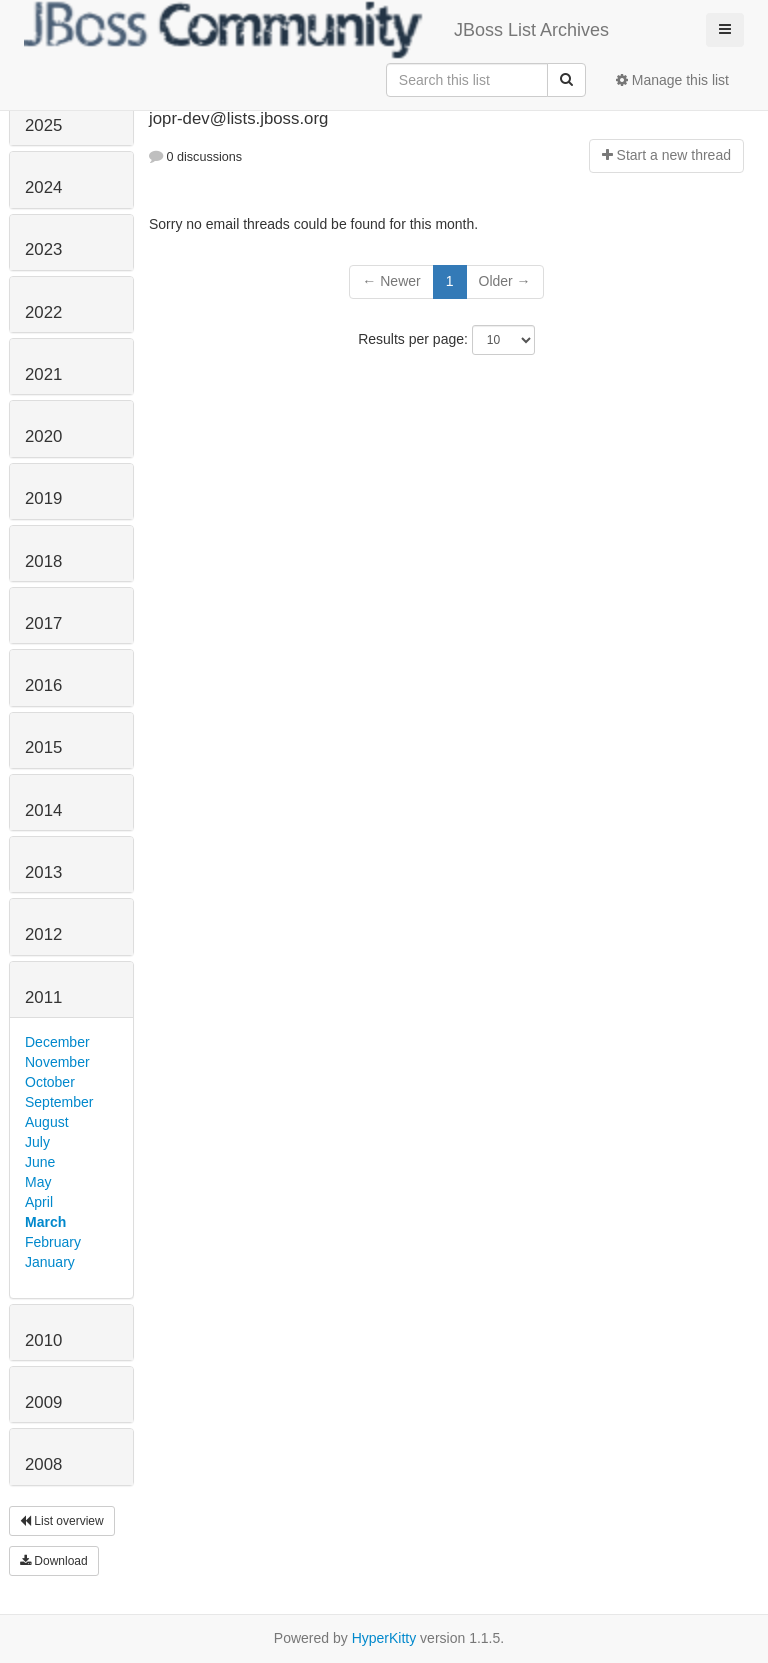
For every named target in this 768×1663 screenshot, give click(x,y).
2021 (43, 374)
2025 (43, 125)
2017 (43, 623)
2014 (43, 810)
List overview (62, 1521)
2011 (43, 997)
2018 (43, 561)
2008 (43, 1464)
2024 (43, 187)
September (59, 1102)
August (47, 1122)
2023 (43, 249)
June (40, 1162)
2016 (43, 685)
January (50, 1262)
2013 (43, 872)
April (39, 1202)
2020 (43, 436)
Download (54, 1561)
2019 (43, 498)
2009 (43, 1402)
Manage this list (672, 80)
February (53, 1242)
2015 (43, 747)
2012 (43, 934)
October (50, 1082)
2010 (43, 1340)
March (45, 1222)
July (37, 1142)
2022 (43, 312)
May (38, 1182)
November (57, 1062)
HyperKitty (384, 1638)
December (57, 1042)
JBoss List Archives (316, 30)
